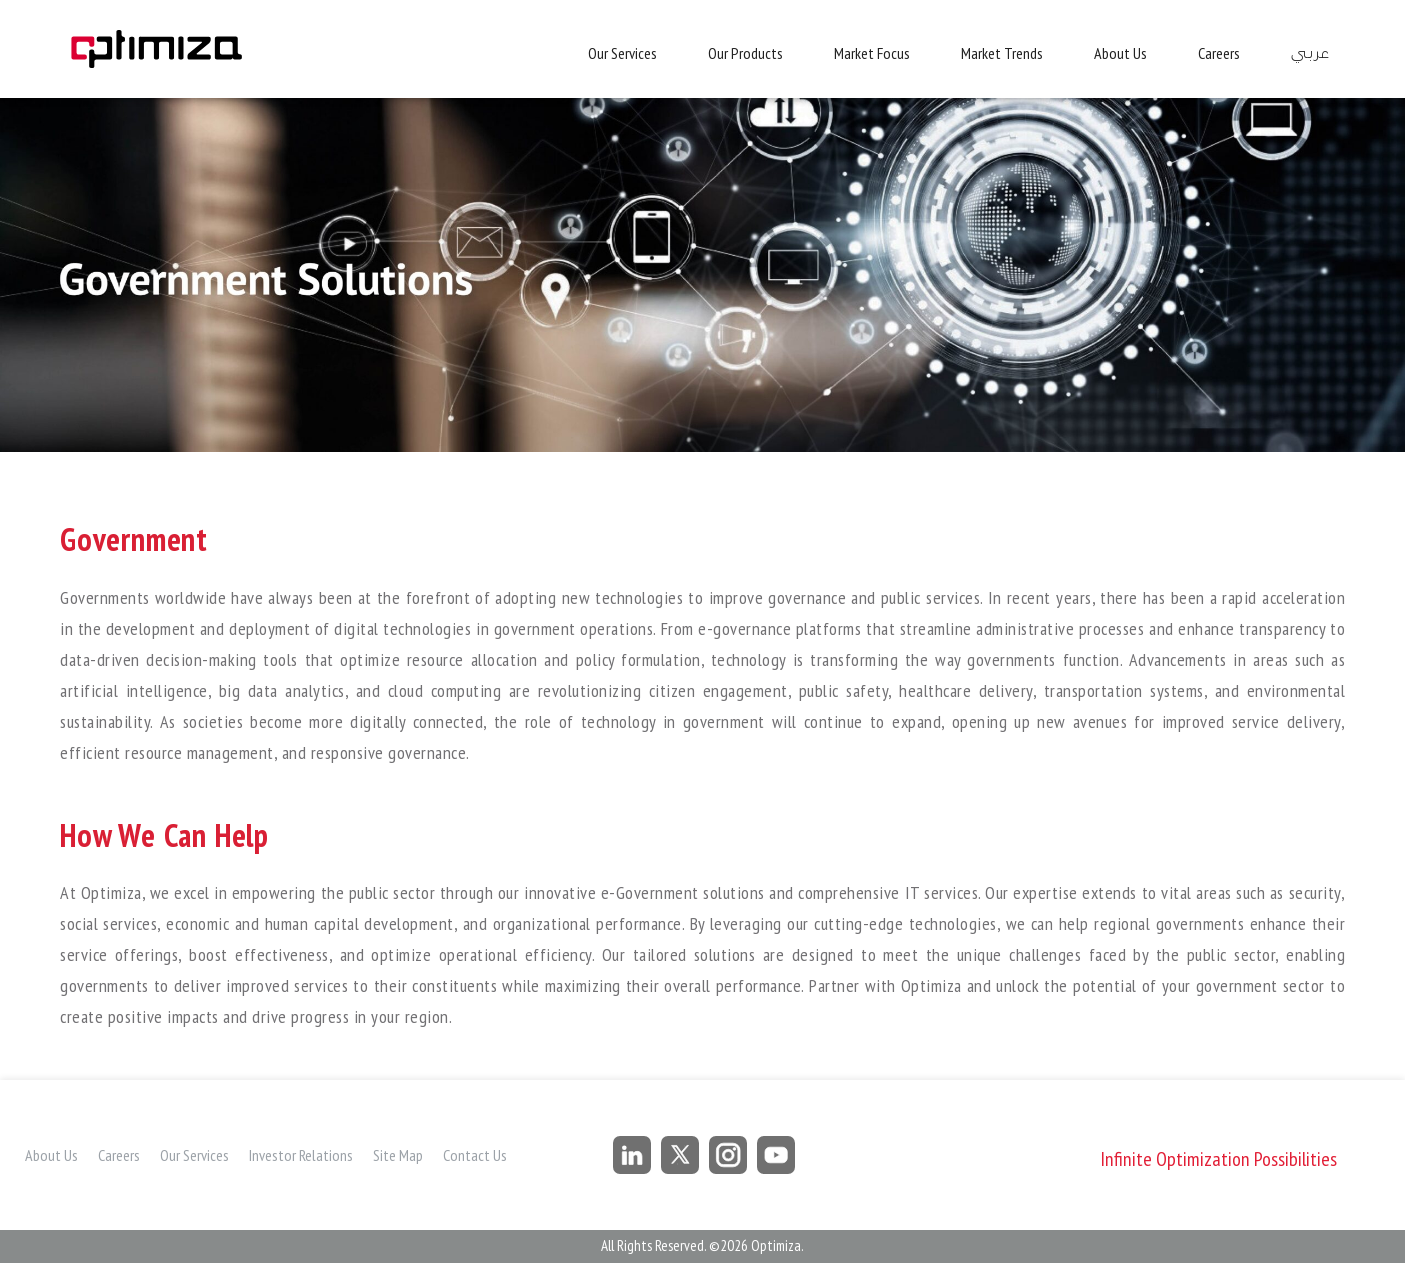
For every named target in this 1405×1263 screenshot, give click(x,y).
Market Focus (872, 53)
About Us (1120, 53)
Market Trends (1002, 53)
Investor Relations (301, 1155)
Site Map (398, 1155)
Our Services (622, 53)
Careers (1219, 53)
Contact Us (475, 1155)
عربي (1309, 53)
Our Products (745, 53)
